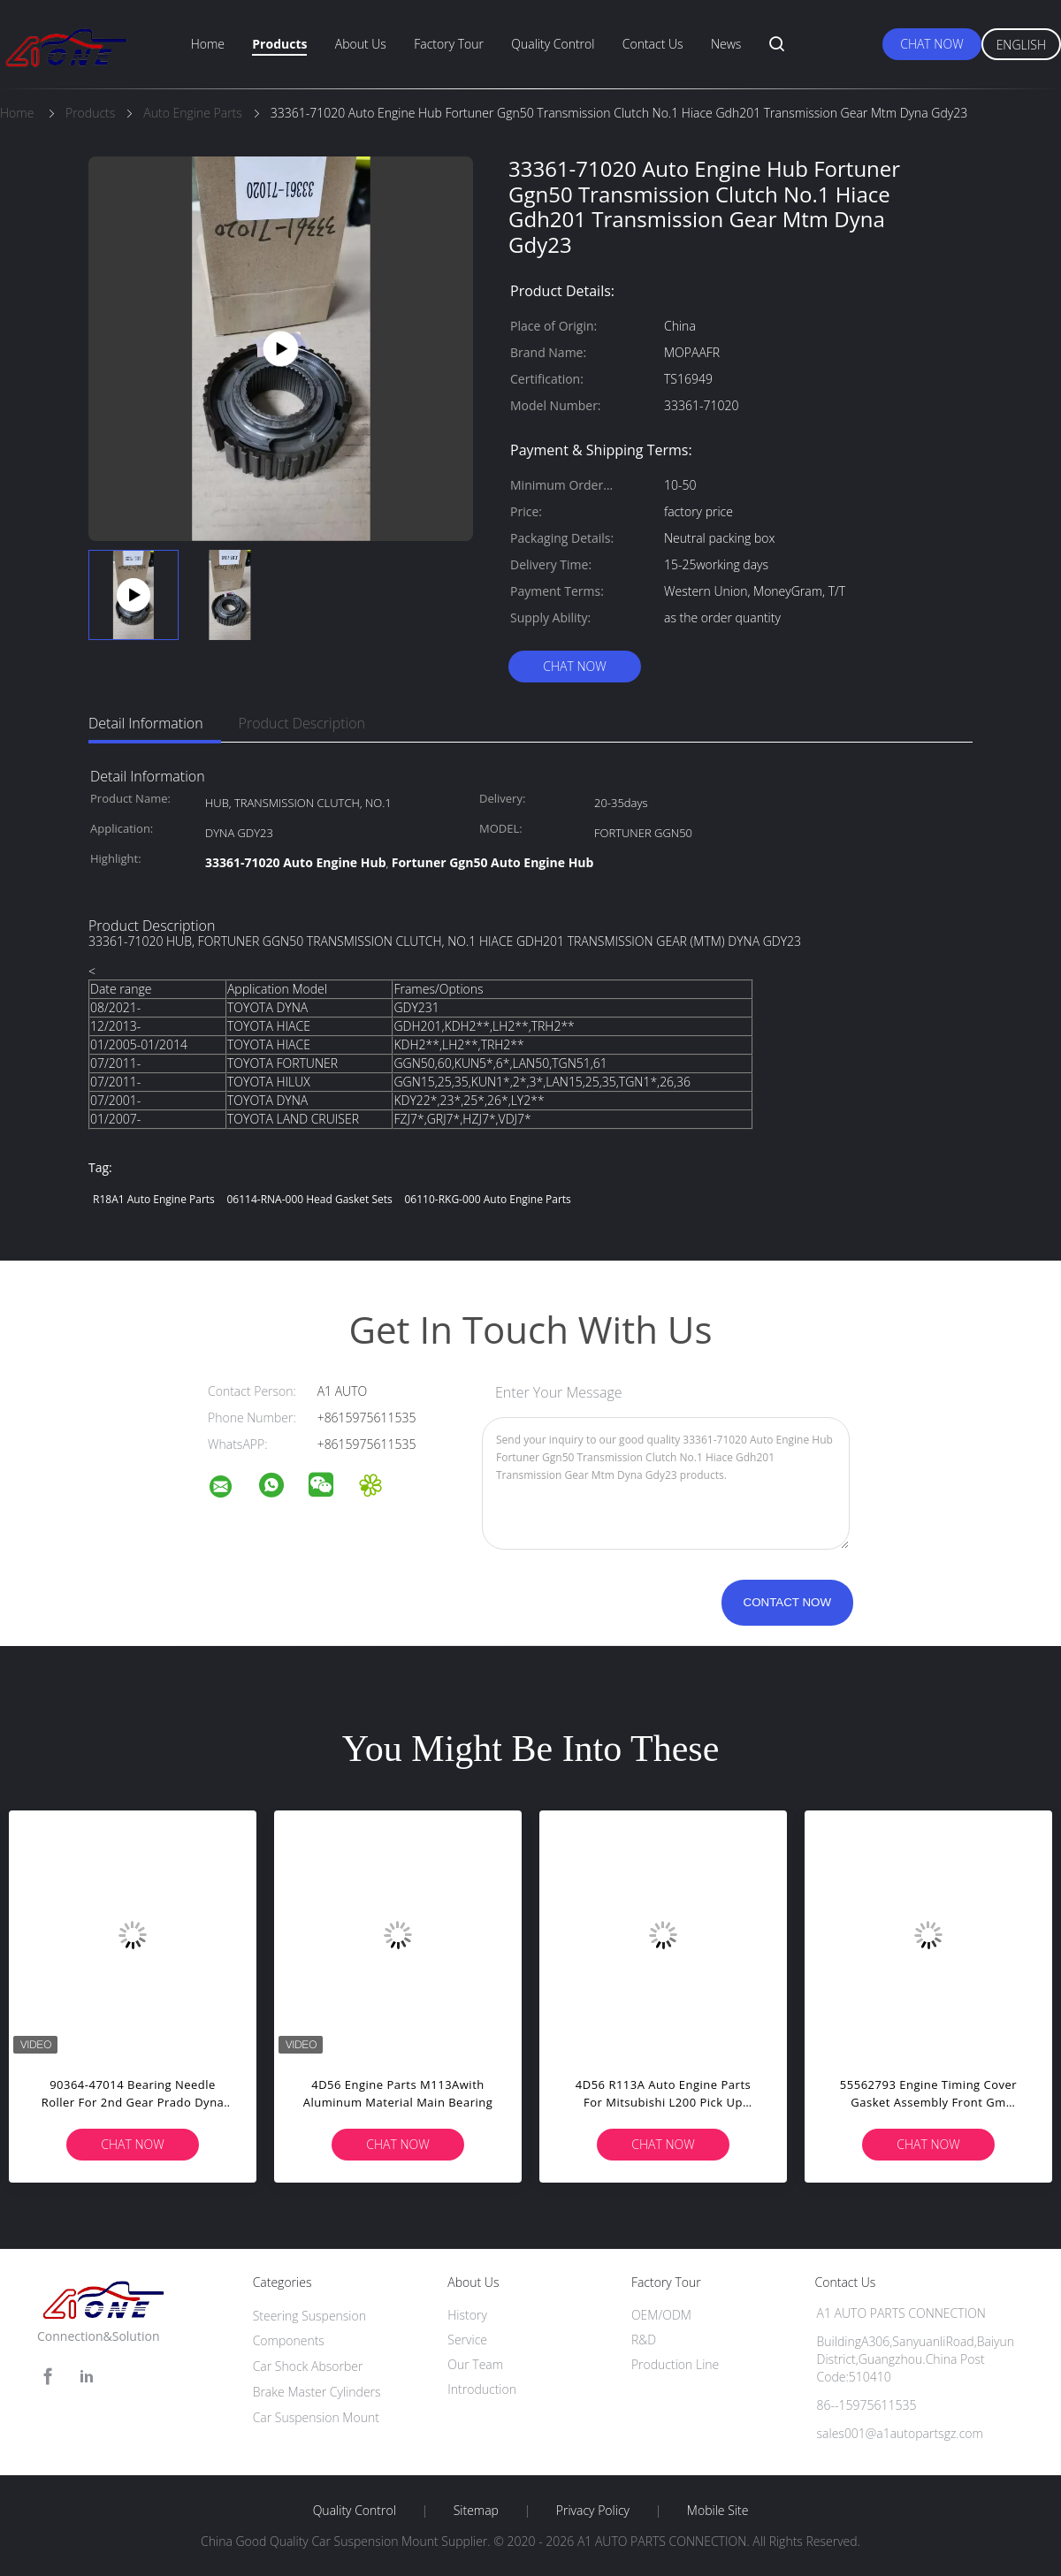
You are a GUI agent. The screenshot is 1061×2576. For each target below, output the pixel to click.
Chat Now (931, 43)
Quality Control (552, 43)
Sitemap (476, 2510)
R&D (643, 2339)
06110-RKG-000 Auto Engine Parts (487, 1199)
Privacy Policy (593, 2510)
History (467, 2314)
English (1021, 44)
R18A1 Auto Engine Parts (154, 1199)
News (726, 43)
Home (208, 43)
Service (467, 2339)
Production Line (675, 2364)
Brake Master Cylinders (317, 2391)
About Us (360, 43)
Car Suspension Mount (316, 2417)
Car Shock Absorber (308, 2366)
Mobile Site (717, 2510)
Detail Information (145, 723)
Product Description (302, 723)
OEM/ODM (661, 2314)
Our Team (475, 2364)
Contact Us (652, 43)
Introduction (481, 2389)
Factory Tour (449, 43)
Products (279, 43)
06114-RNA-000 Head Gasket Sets (309, 1199)
